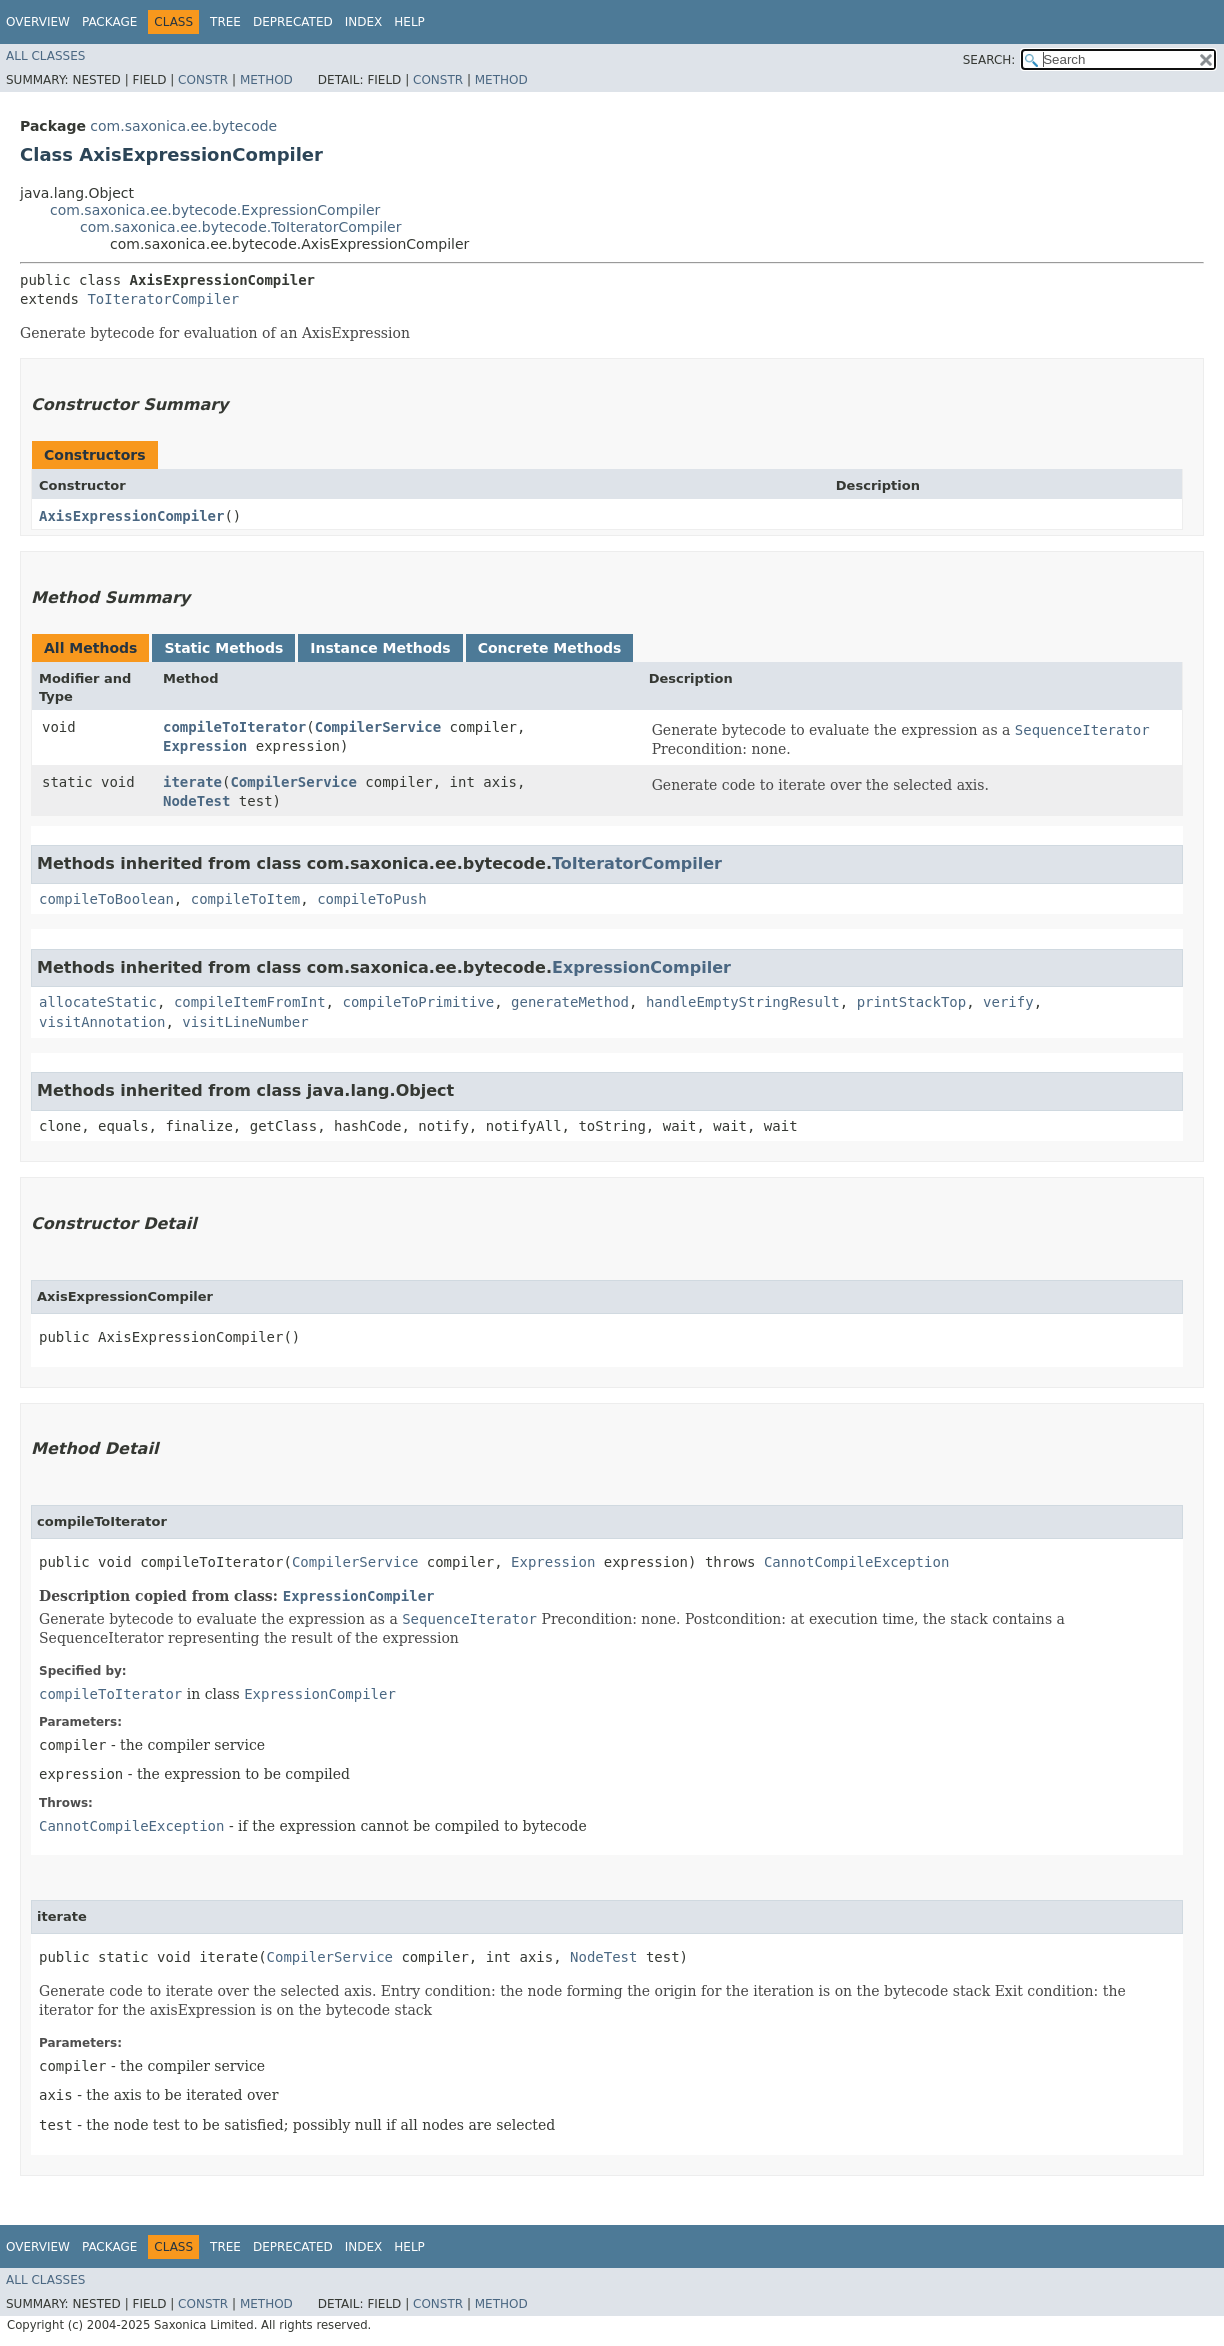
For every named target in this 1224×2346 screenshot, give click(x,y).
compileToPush (372, 899)
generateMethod (570, 1002)
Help (409, 22)
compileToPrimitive (418, 1002)
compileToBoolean (106, 899)
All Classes (45, 56)
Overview (38, 22)
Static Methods (223, 648)
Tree (225, 22)
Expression (205, 746)
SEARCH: (989, 60)
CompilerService (378, 727)
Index (364, 22)
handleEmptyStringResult (743, 1002)
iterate (192, 782)
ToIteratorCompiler (163, 299)
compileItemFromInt (250, 1002)
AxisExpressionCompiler (131, 516)
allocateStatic (98, 1002)
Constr (203, 80)
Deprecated (293, 22)
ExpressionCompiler (641, 967)
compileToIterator (234, 727)
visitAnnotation (102, 1022)
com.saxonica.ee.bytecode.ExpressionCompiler (215, 210)
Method (266, 80)
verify (1008, 1002)
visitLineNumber (245, 1022)
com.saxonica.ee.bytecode (183, 126)
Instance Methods (380, 648)
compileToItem (246, 899)
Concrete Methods (550, 648)
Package (109, 22)
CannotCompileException (856, 1562)
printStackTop (912, 1002)
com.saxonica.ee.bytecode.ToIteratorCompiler (240, 227)
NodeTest (196, 801)
